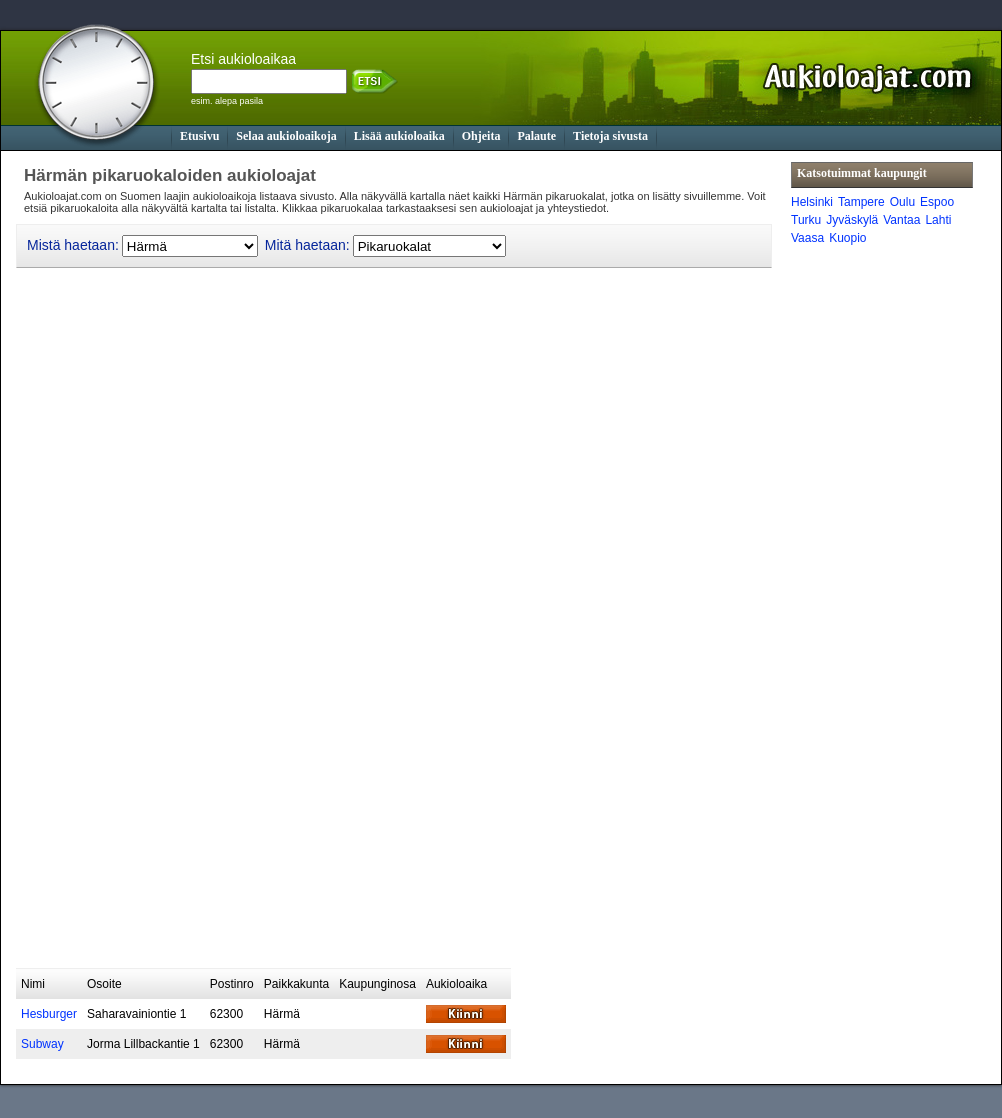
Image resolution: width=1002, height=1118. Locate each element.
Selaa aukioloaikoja (286, 136)
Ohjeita (481, 136)
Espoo (937, 202)
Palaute (536, 136)
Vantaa (901, 220)
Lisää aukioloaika (399, 136)
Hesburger (49, 1014)
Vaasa (807, 238)
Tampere (861, 202)
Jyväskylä (852, 220)
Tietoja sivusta (610, 136)
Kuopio (847, 238)
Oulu (902, 202)
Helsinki (812, 202)
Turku (806, 220)
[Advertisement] (298, 824)
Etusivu (199, 136)
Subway (42, 1044)
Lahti (938, 220)
